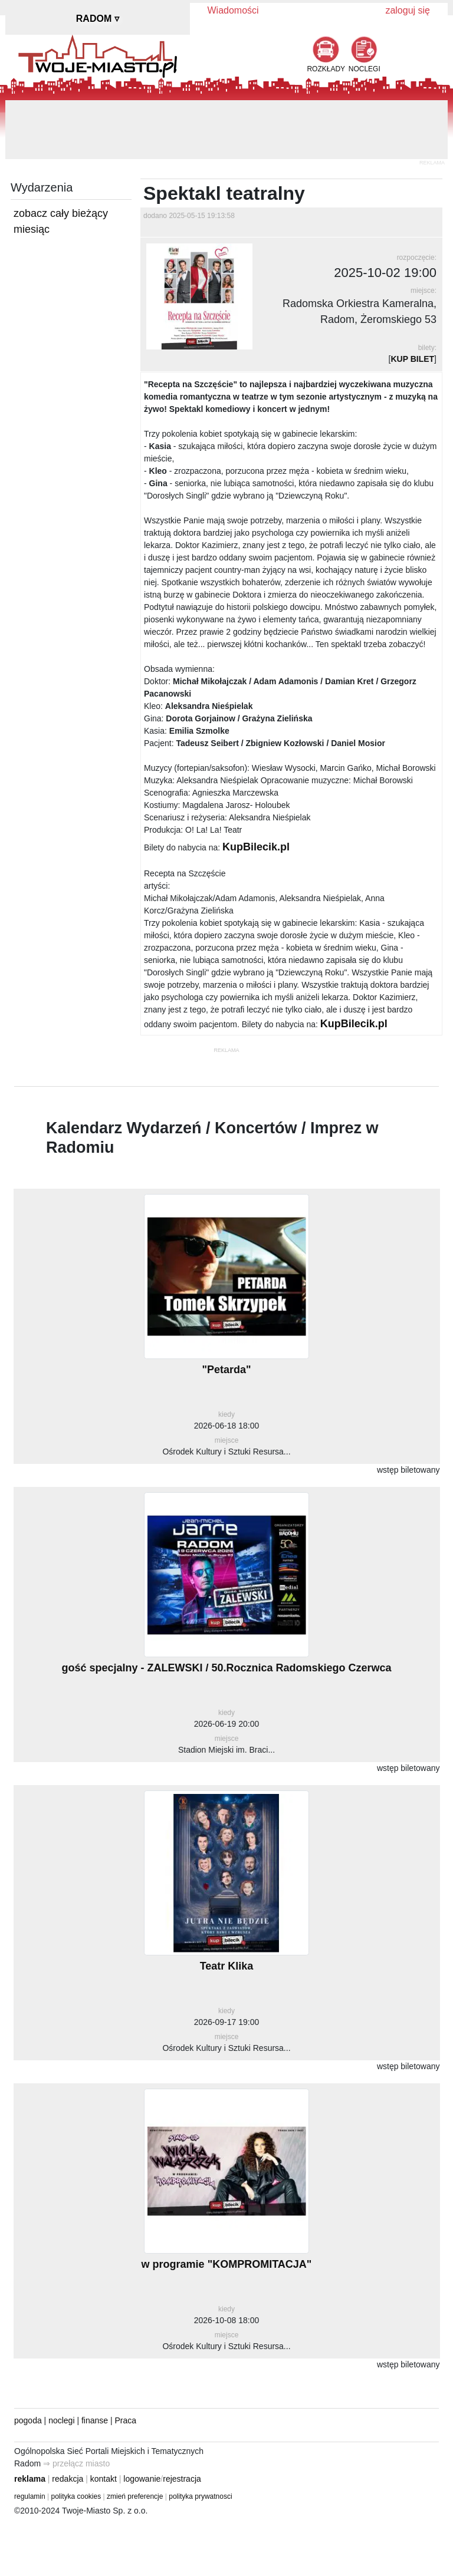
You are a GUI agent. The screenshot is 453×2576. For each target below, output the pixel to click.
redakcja (67, 2478)
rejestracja (182, 2478)
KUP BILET (412, 359)
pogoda (28, 2420)
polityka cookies (76, 2496)
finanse (94, 2420)
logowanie (141, 2478)
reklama (29, 2478)
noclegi (61, 2420)
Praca (126, 2420)
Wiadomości (233, 10)
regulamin (29, 2496)
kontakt (103, 2478)
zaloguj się (407, 10)
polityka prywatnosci (200, 2496)
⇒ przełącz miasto (76, 2463)
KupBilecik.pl (256, 847)
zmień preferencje (135, 2496)
